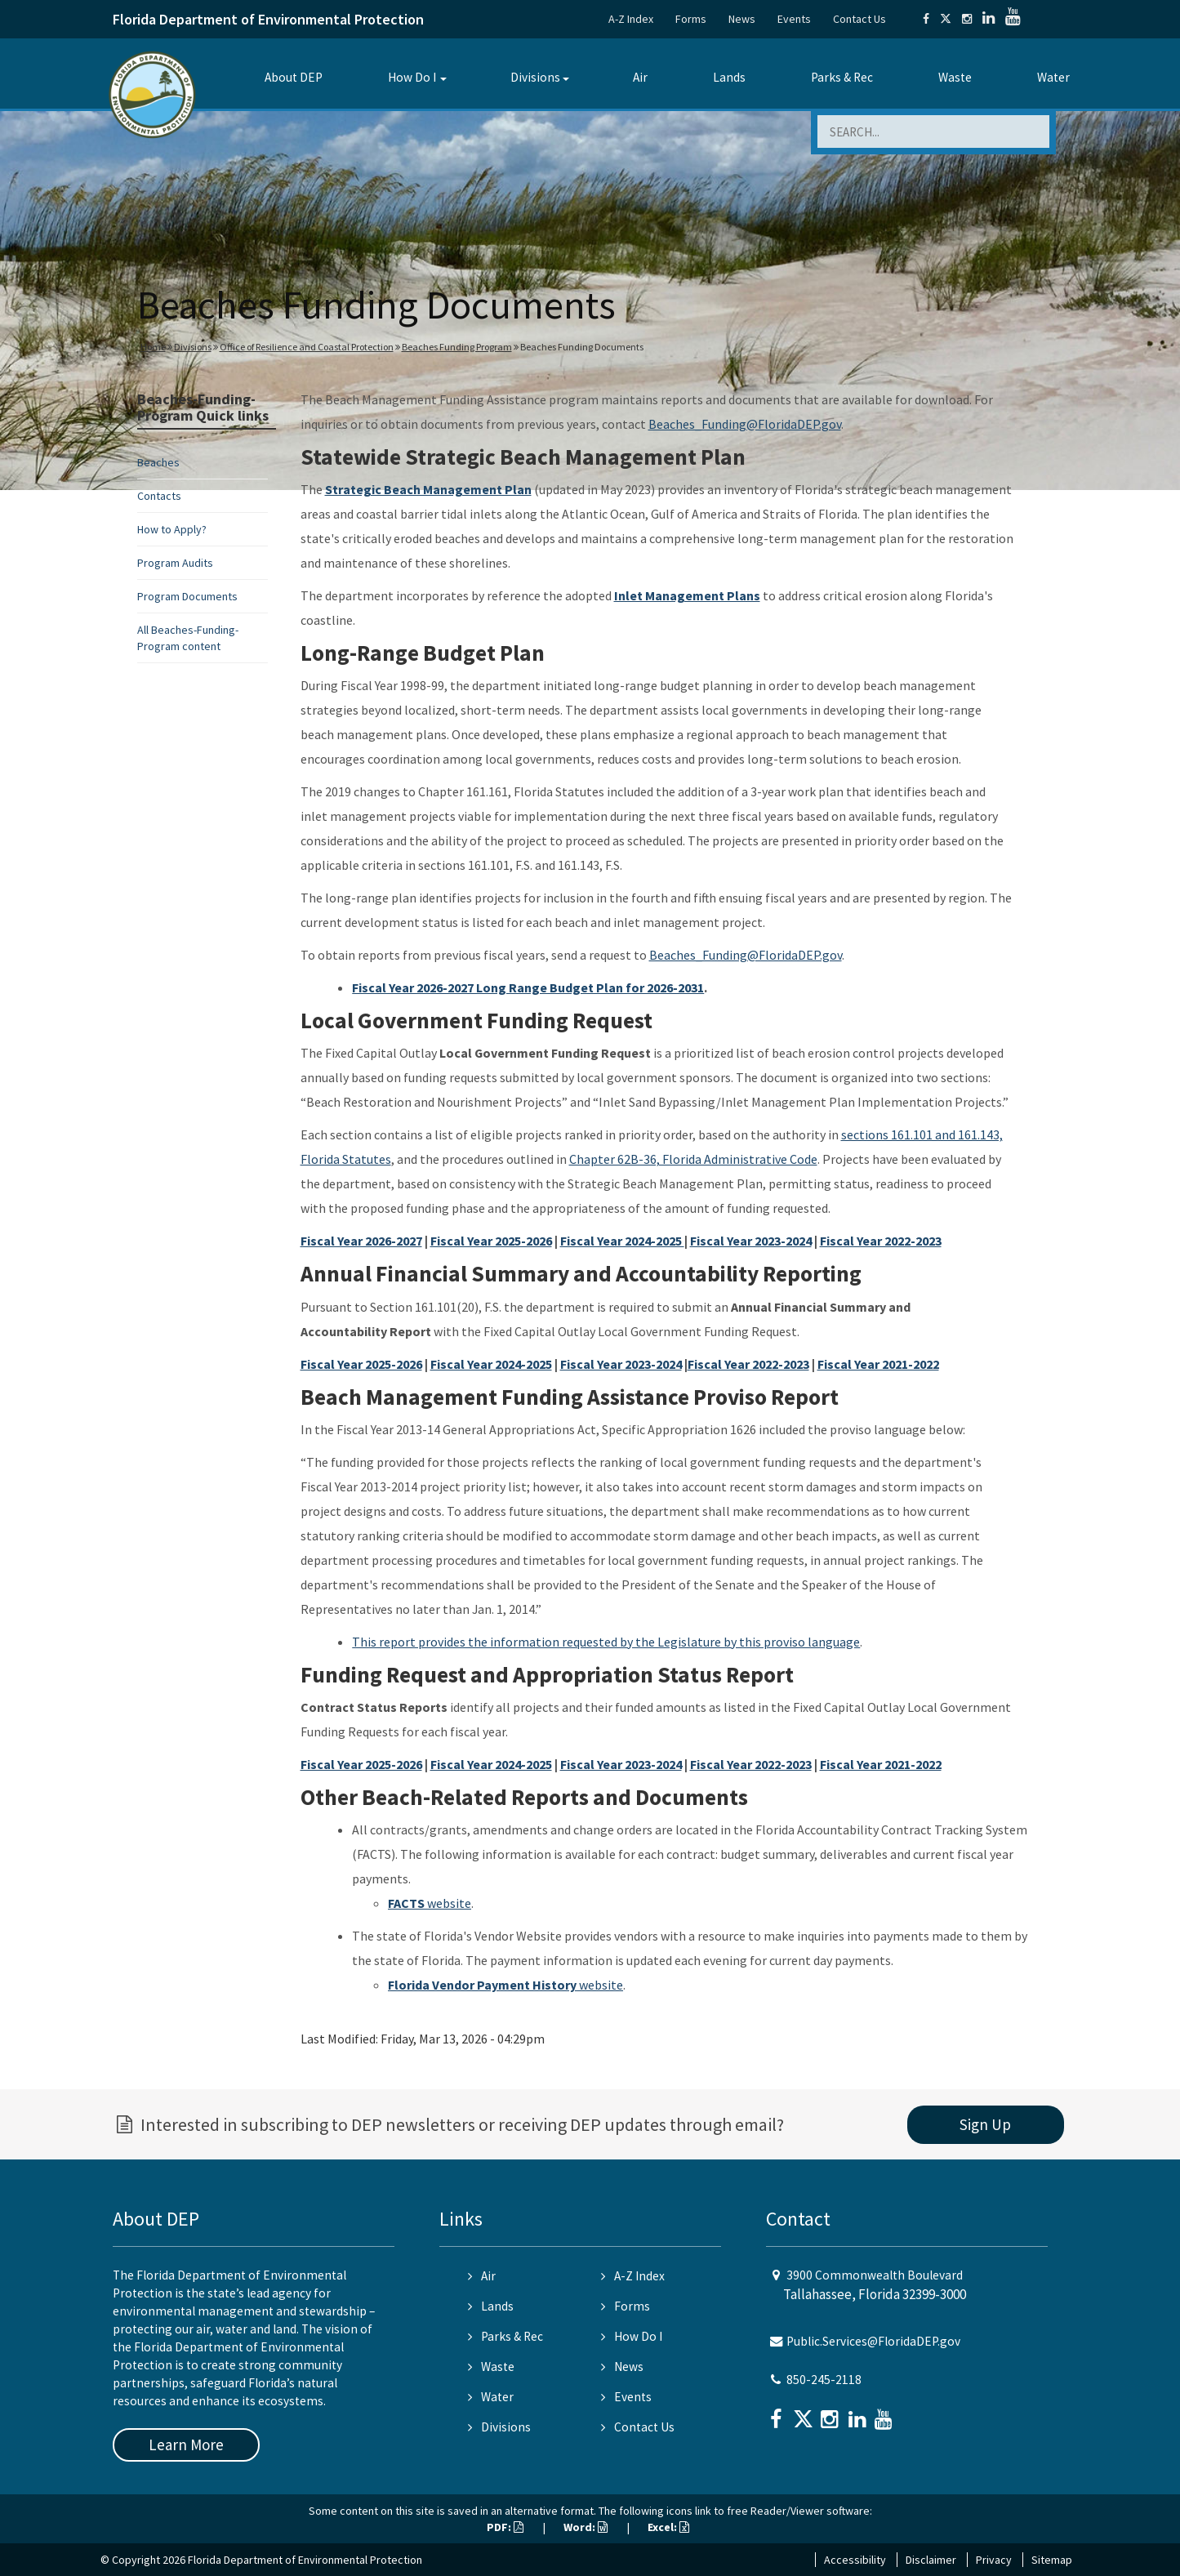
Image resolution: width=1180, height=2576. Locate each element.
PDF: (505, 2527)
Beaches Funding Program (457, 347)
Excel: (668, 2527)
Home (153, 347)
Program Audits (175, 562)
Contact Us (859, 18)
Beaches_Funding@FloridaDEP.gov (744, 424)
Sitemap (1051, 2559)
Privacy (994, 2559)
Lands (729, 77)
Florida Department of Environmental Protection (268, 19)
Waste (955, 77)
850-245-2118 (824, 2379)
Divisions (535, 77)
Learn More (186, 2444)
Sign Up (985, 2124)
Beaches (158, 462)
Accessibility (855, 2559)
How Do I (412, 77)
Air (640, 77)
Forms (690, 18)
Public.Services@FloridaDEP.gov (873, 2341)
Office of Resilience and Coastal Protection (307, 347)
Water (1053, 77)
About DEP (294, 77)
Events (794, 18)
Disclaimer (931, 2559)
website (429, 1903)
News (741, 18)
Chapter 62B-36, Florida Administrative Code (693, 1159)
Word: (585, 2527)
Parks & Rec (842, 77)
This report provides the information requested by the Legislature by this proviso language (606, 1641)
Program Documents (187, 596)
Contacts (159, 495)
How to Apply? (172, 529)
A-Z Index (630, 18)
